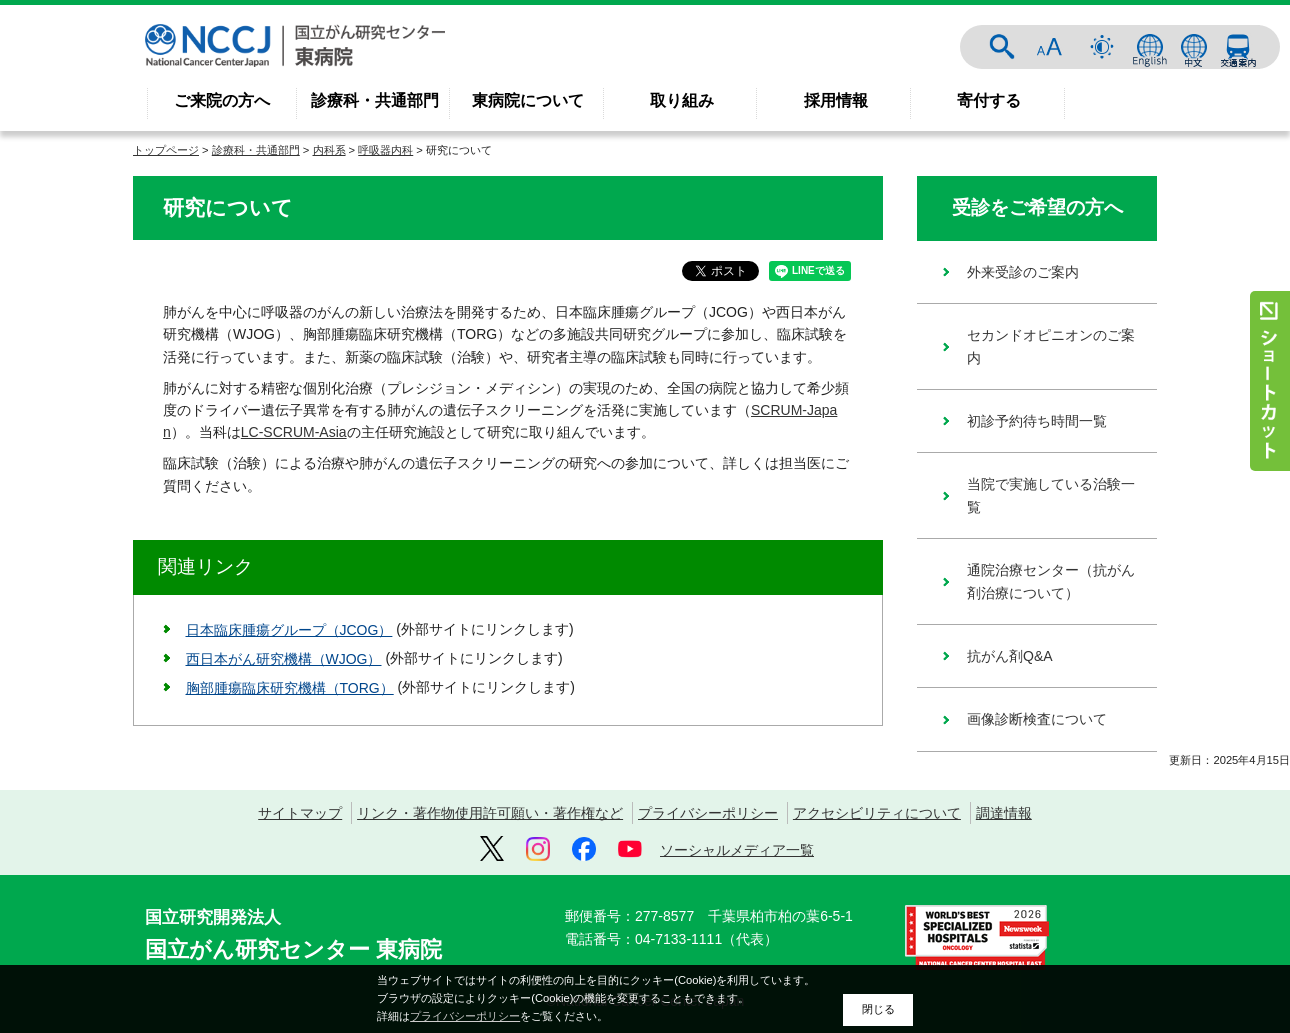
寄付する (989, 100)
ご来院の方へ (222, 100)
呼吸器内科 (385, 150)
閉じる (878, 1009)
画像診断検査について (1037, 719)
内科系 (329, 150)
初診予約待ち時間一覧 (1037, 421)
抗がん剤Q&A (1010, 656)
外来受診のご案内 (1023, 272)
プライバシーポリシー (708, 813)
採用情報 (836, 100)
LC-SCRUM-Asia (294, 432)
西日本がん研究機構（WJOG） (284, 659)
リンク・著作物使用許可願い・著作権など (490, 813)
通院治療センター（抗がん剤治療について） (1051, 581)
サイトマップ (300, 813)
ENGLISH (1150, 47)
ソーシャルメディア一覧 (737, 850)
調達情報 (1004, 813)
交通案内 (1238, 47)
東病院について (528, 100)
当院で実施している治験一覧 (1051, 495)
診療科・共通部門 (375, 100)
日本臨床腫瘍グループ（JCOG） (289, 630)
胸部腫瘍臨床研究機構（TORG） (290, 688)
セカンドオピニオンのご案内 (1051, 346)
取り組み (682, 100)
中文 (1194, 47)
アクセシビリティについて (877, 813)
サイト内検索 (1002, 47)
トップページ (166, 150)
